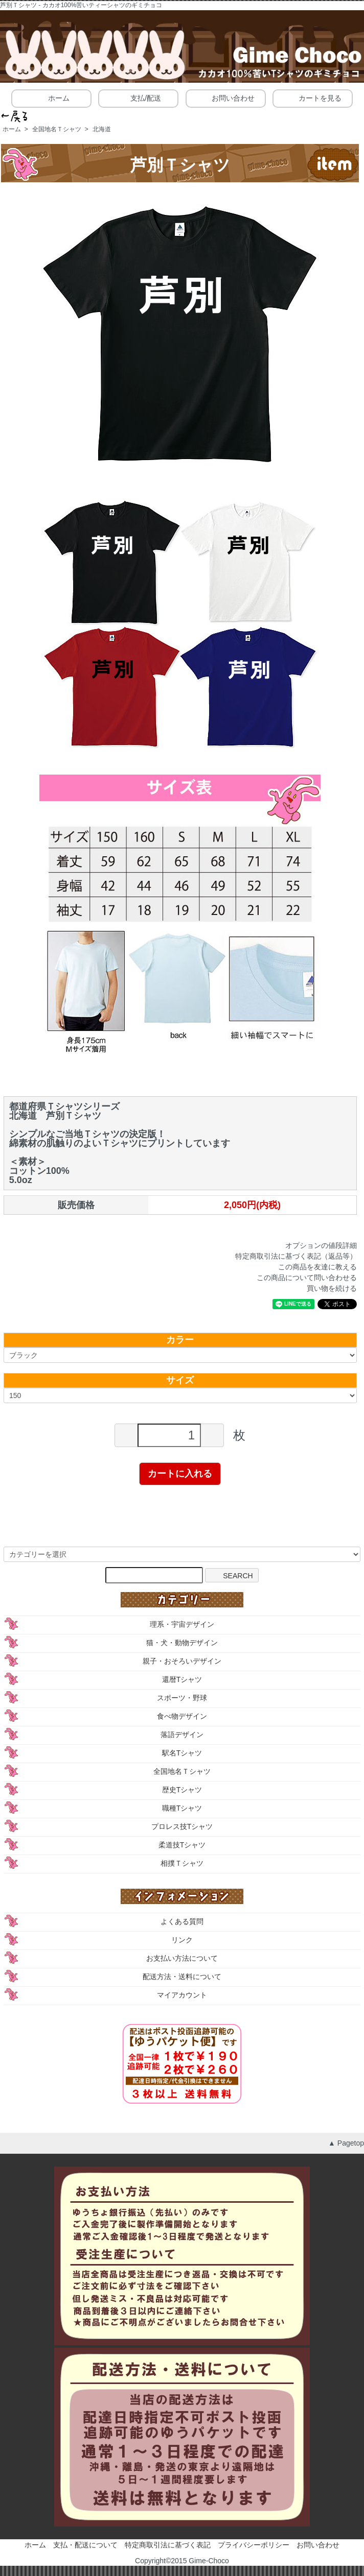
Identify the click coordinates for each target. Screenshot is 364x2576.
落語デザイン (182, 1734)
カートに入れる (180, 1473)
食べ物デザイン (182, 1716)
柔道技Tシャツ (182, 1845)
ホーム (51, 97)
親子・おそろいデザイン (182, 1661)
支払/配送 (138, 97)
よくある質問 (182, 1921)
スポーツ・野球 (182, 1698)
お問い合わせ (226, 97)
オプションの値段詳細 (321, 1245)
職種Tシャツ (182, 1808)
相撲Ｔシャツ (182, 1863)
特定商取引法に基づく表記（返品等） (296, 1256)
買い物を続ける (332, 1288)
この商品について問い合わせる (307, 1277)
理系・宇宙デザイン (182, 1624)
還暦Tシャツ (182, 1679)
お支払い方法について (182, 1958)
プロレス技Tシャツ (182, 1826)
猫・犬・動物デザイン (182, 1643)
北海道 (102, 129)
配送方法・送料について (182, 1976)
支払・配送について (85, 2545)
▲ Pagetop (346, 2143)
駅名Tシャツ (182, 1753)
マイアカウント (182, 1995)
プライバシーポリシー (253, 2545)
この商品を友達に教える (317, 1267)
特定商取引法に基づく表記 (168, 2545)
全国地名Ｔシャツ (56, 129)
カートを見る (313, 97)
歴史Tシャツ (182, 1790)
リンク (182, 1940)
